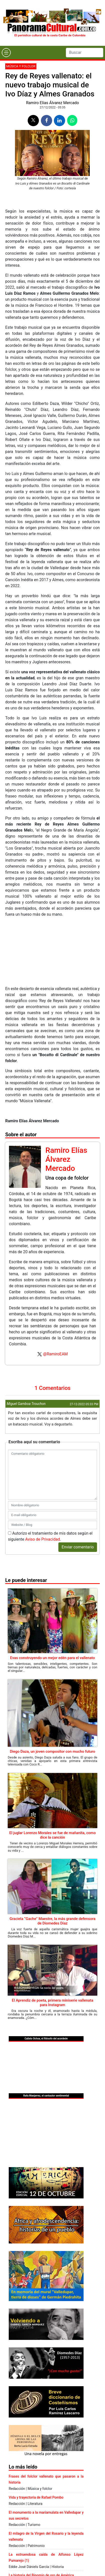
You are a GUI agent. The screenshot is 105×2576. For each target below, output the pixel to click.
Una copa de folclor (67, 1178)
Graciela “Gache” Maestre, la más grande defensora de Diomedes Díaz (52, 1920)
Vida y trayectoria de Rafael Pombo (36, 2497)
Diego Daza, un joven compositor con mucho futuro (52, 1751)
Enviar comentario (78, 1547)
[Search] (84, 52)
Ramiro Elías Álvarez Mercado (52, 102)
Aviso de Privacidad (42, 1539)
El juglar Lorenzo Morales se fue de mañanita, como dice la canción (52, 1835)
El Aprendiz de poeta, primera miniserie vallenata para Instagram (52, 2002)
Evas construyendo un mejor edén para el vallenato (52, 1658)
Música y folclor (20, 66)
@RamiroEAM (55, 1354)
